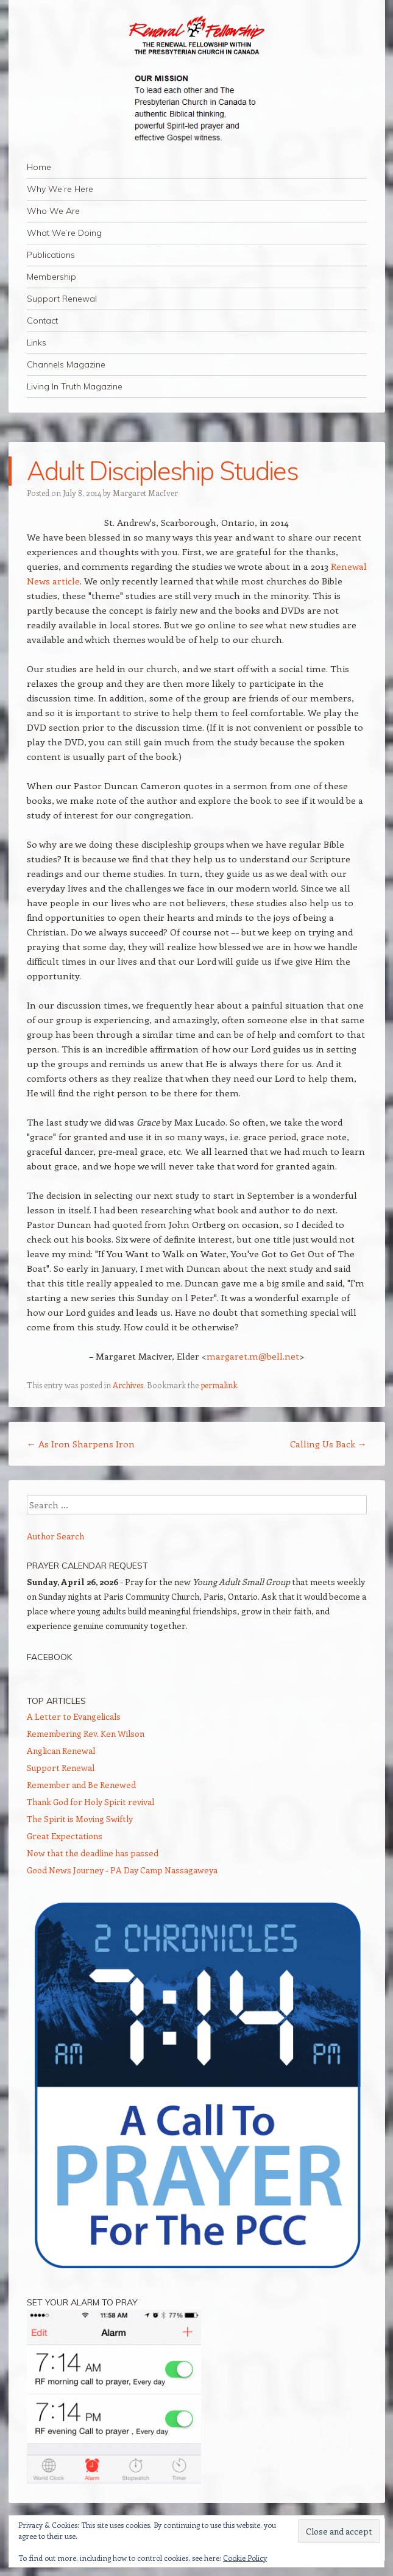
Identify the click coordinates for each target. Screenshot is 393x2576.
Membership (51, 276)
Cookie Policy (245, 2558)
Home (39, 166)
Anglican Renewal (61, 1750)
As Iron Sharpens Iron (81, 1444)
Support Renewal (62, 298)
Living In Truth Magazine (74, 386)
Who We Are (53, 210)
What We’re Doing (64, 232)
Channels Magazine (66, 364)
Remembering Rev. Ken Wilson (85, 1733)
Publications (51, 254)
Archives (128, 1385)
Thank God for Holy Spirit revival (90, 1802)
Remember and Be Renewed (81, 1784)
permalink (218, 1385)
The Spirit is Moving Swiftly (80, 1819)
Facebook (49, 1657)
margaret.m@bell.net (253, 1356)
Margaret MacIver (145, 493)
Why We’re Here (60, 188)
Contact (42, 320)
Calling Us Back (328, 1444)
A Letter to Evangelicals (74, 1716)
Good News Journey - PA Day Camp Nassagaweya (122, 1870)
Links (36, 342)
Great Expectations (64, 1836)
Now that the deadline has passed (92, 1853)
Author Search (55, 1536)
